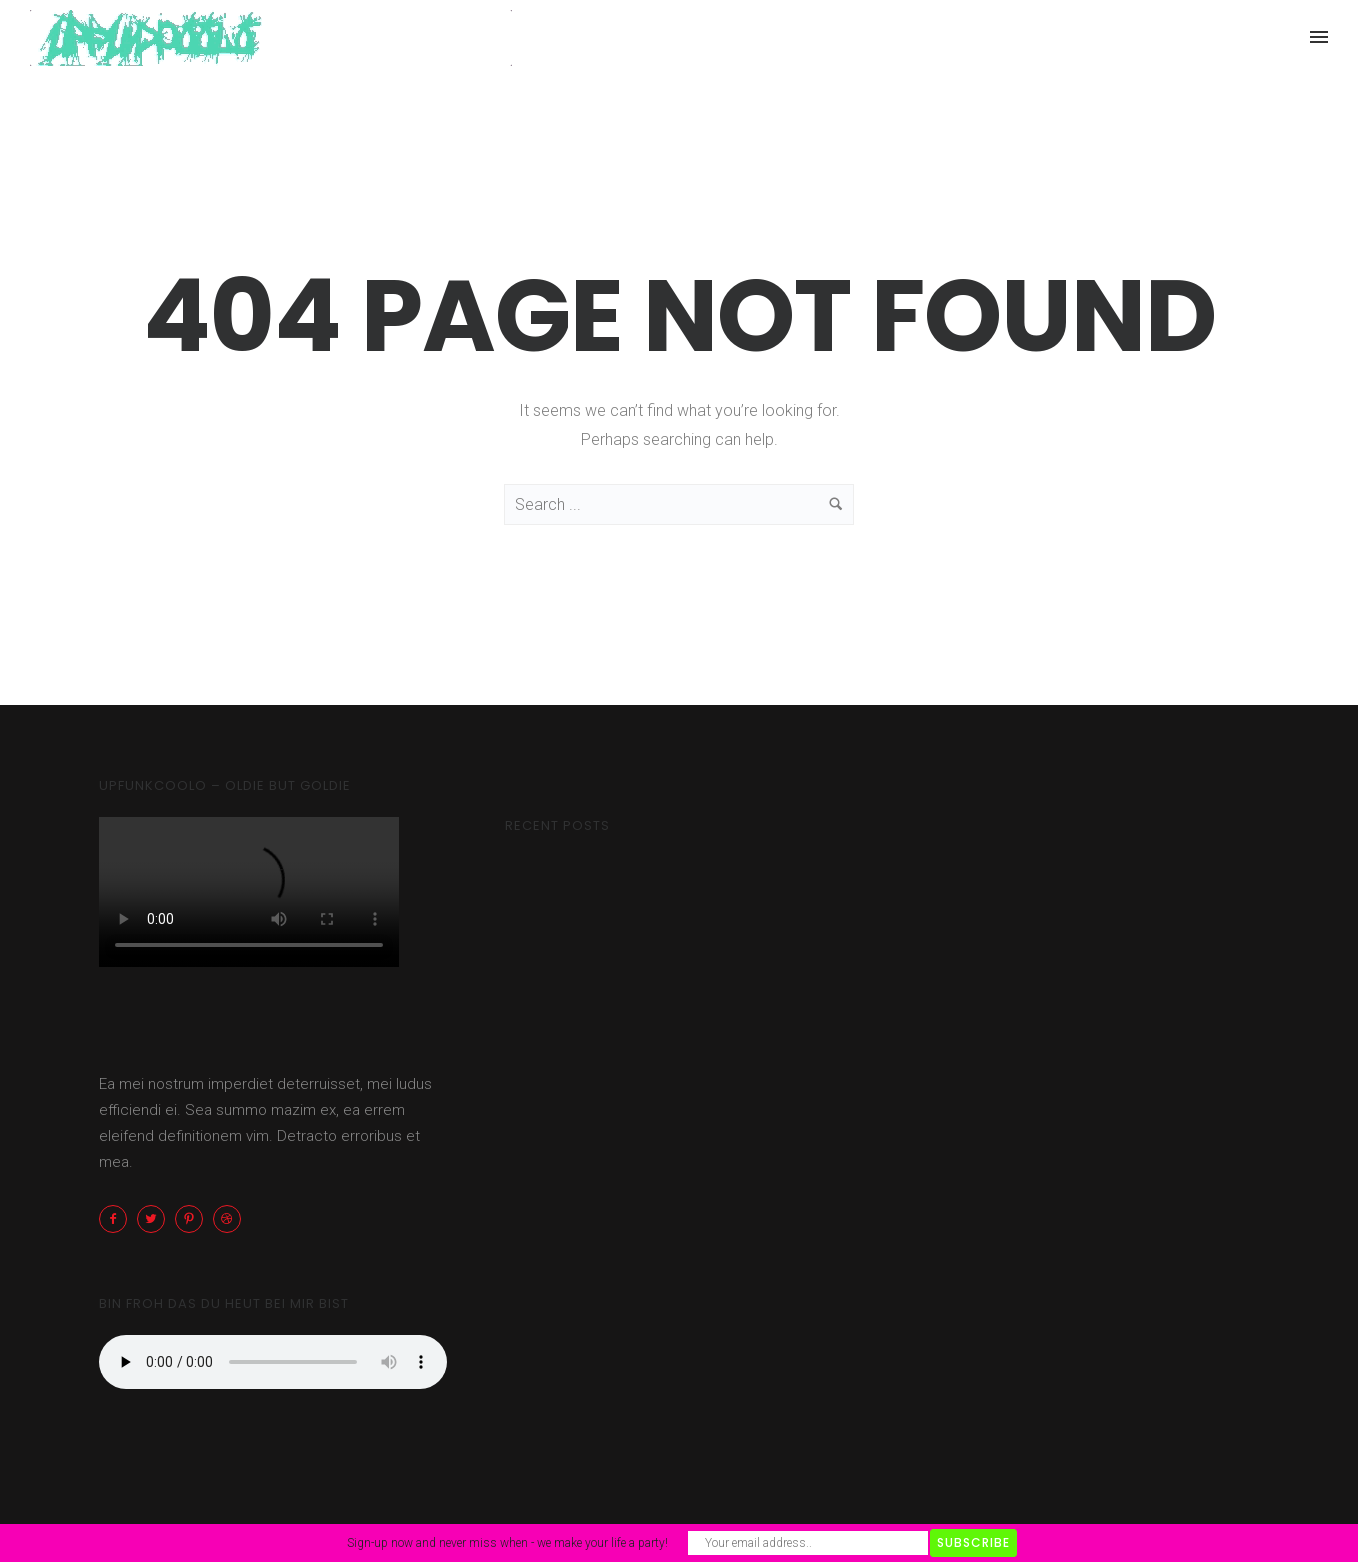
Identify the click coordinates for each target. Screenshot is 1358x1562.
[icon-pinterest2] (194, 1219)
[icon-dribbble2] (232, 1219)
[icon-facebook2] (118, 1219)
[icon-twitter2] (156, 1219)
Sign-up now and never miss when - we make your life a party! (507, 1543)
